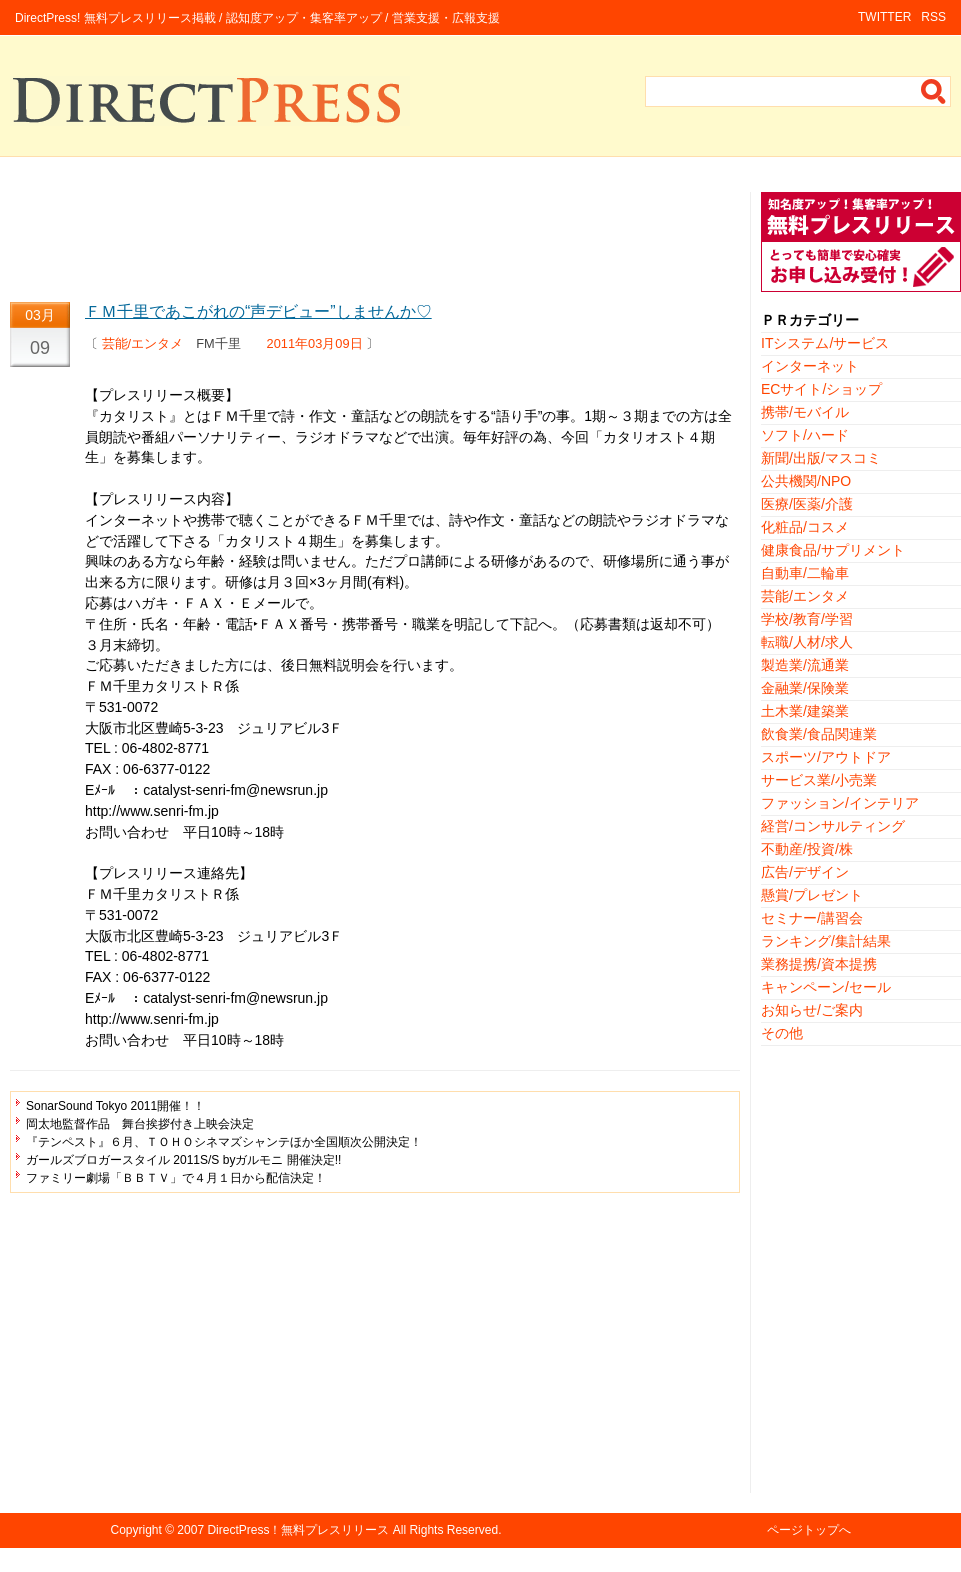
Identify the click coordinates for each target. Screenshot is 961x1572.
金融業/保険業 (805, 688)
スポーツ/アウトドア (826, 757)
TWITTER (884, 17)
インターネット (810, 366)
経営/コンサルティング (833, 826)
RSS (933, 17)
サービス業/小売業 (819, 780)
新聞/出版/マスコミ (821, 458)
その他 (782, 1033)
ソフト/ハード (805, 435)
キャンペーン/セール (826, 987)
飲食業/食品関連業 (819, 734)
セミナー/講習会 (812, 918)
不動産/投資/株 (807, 849)
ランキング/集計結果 (826, 941)
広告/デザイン (805, 872)
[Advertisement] (375, 237)
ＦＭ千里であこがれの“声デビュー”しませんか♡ (258, 311)
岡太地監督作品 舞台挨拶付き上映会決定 (140, 1124)
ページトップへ (809, 1530)
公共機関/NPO (806, 481)
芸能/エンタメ (143, 343)
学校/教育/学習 (807, 619)
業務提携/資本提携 (819, 964)
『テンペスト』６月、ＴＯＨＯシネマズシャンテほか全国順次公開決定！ (224, 1142)
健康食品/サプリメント (833, 550)
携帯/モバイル (805, 412)
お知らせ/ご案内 (812, 1010)
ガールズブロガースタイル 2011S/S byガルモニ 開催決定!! (183, 1160)
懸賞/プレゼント (812, 895)
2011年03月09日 (315, 343)
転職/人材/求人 (807, 642)
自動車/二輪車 (805, 573)
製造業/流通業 (805, 665)
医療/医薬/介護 (807, 504)
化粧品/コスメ (805, 527)
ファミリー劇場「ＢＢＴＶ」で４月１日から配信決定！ (176, 1178)
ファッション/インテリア (840, 803)
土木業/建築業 (805, 711)
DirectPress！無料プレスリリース (298, 1530)
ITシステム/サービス (825, 343)
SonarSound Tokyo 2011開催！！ (115, 1106)
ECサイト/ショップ (821, 389)
